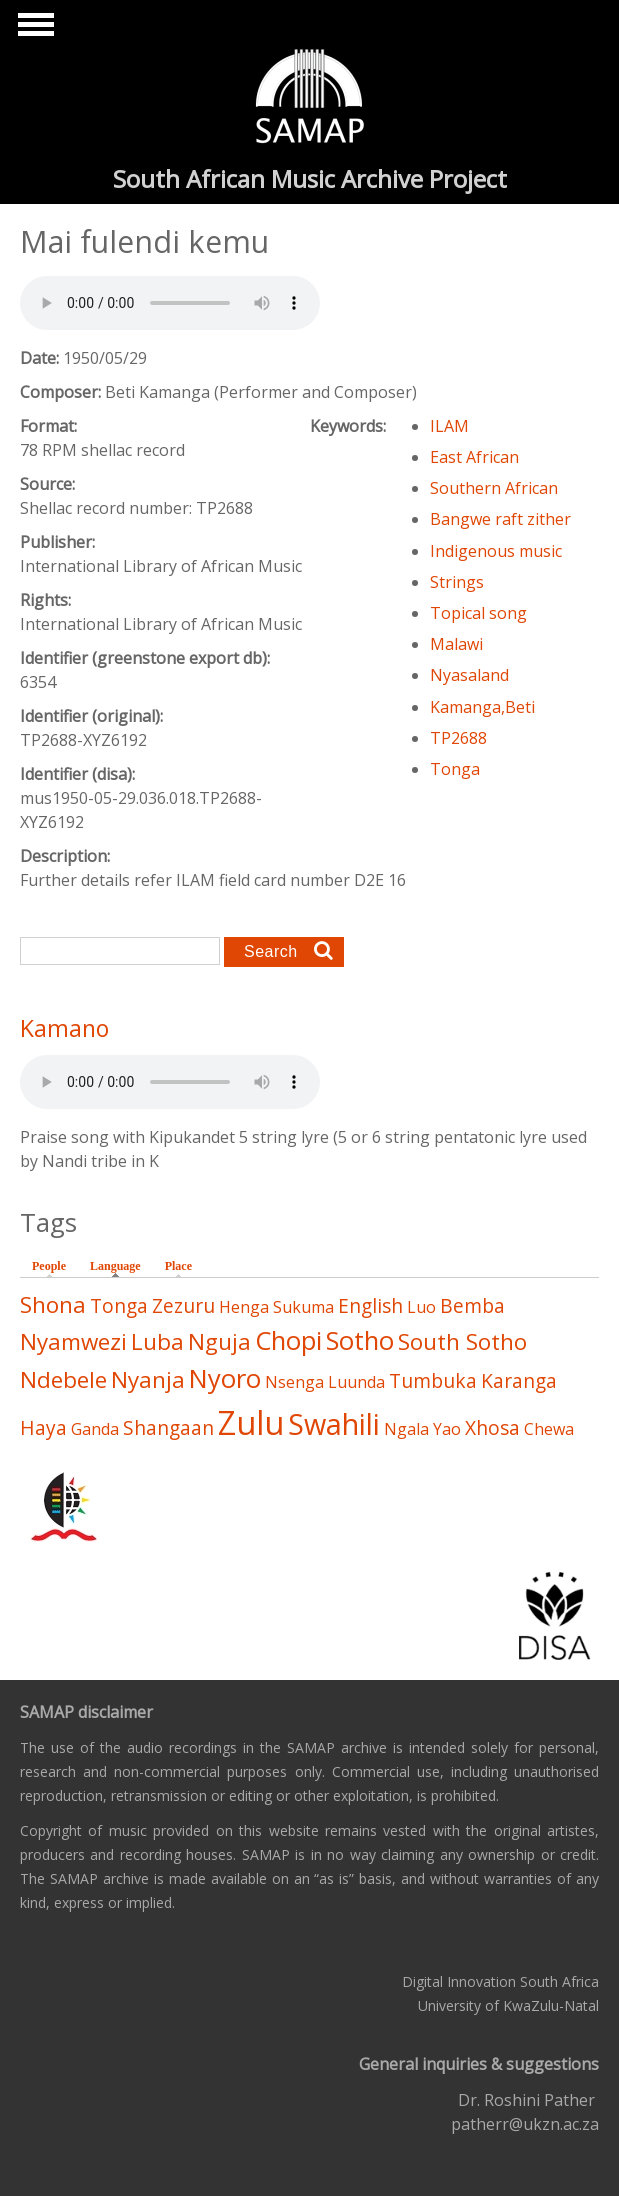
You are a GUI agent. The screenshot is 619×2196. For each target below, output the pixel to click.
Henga (244, 1307)
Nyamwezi (73, 1341)
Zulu (251, 1422)
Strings (457, 582)
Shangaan (168, 1427)
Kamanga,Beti (482, 707)
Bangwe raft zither (500, 519)
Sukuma (303, 1307)
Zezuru (183, 1305)
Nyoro (225, 1378)
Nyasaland (469, 675)
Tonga (455, 769)
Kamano (64, 1028)
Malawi (456, 644)
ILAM (449, 426)
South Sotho (462, 1341)
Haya (43, 1427)
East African (474, 457)
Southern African (494, 488)
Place (178, 1266)
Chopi (288, 1340)
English (370, 1305)
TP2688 (458, 738)
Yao (447, 1429)
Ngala (406, 1429)
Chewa (549, 1429)
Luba (157, 1341)
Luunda (356, 1382)
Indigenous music (496, 551)
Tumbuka (433, 1380)
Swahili (334, 1423)
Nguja (219, 1341)
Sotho (360, 1340)
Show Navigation (33, 30)
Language (120, 1265)
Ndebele (63, 1379)
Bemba (472, 1305)
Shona (53, 1304)
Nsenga (294, 1382)
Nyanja (148, 1379)
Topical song (478, 613)
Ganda (95, 1429)
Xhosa (492, 1427)
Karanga (519, 1380)
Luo (421, 1307)
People (49, 1266)
